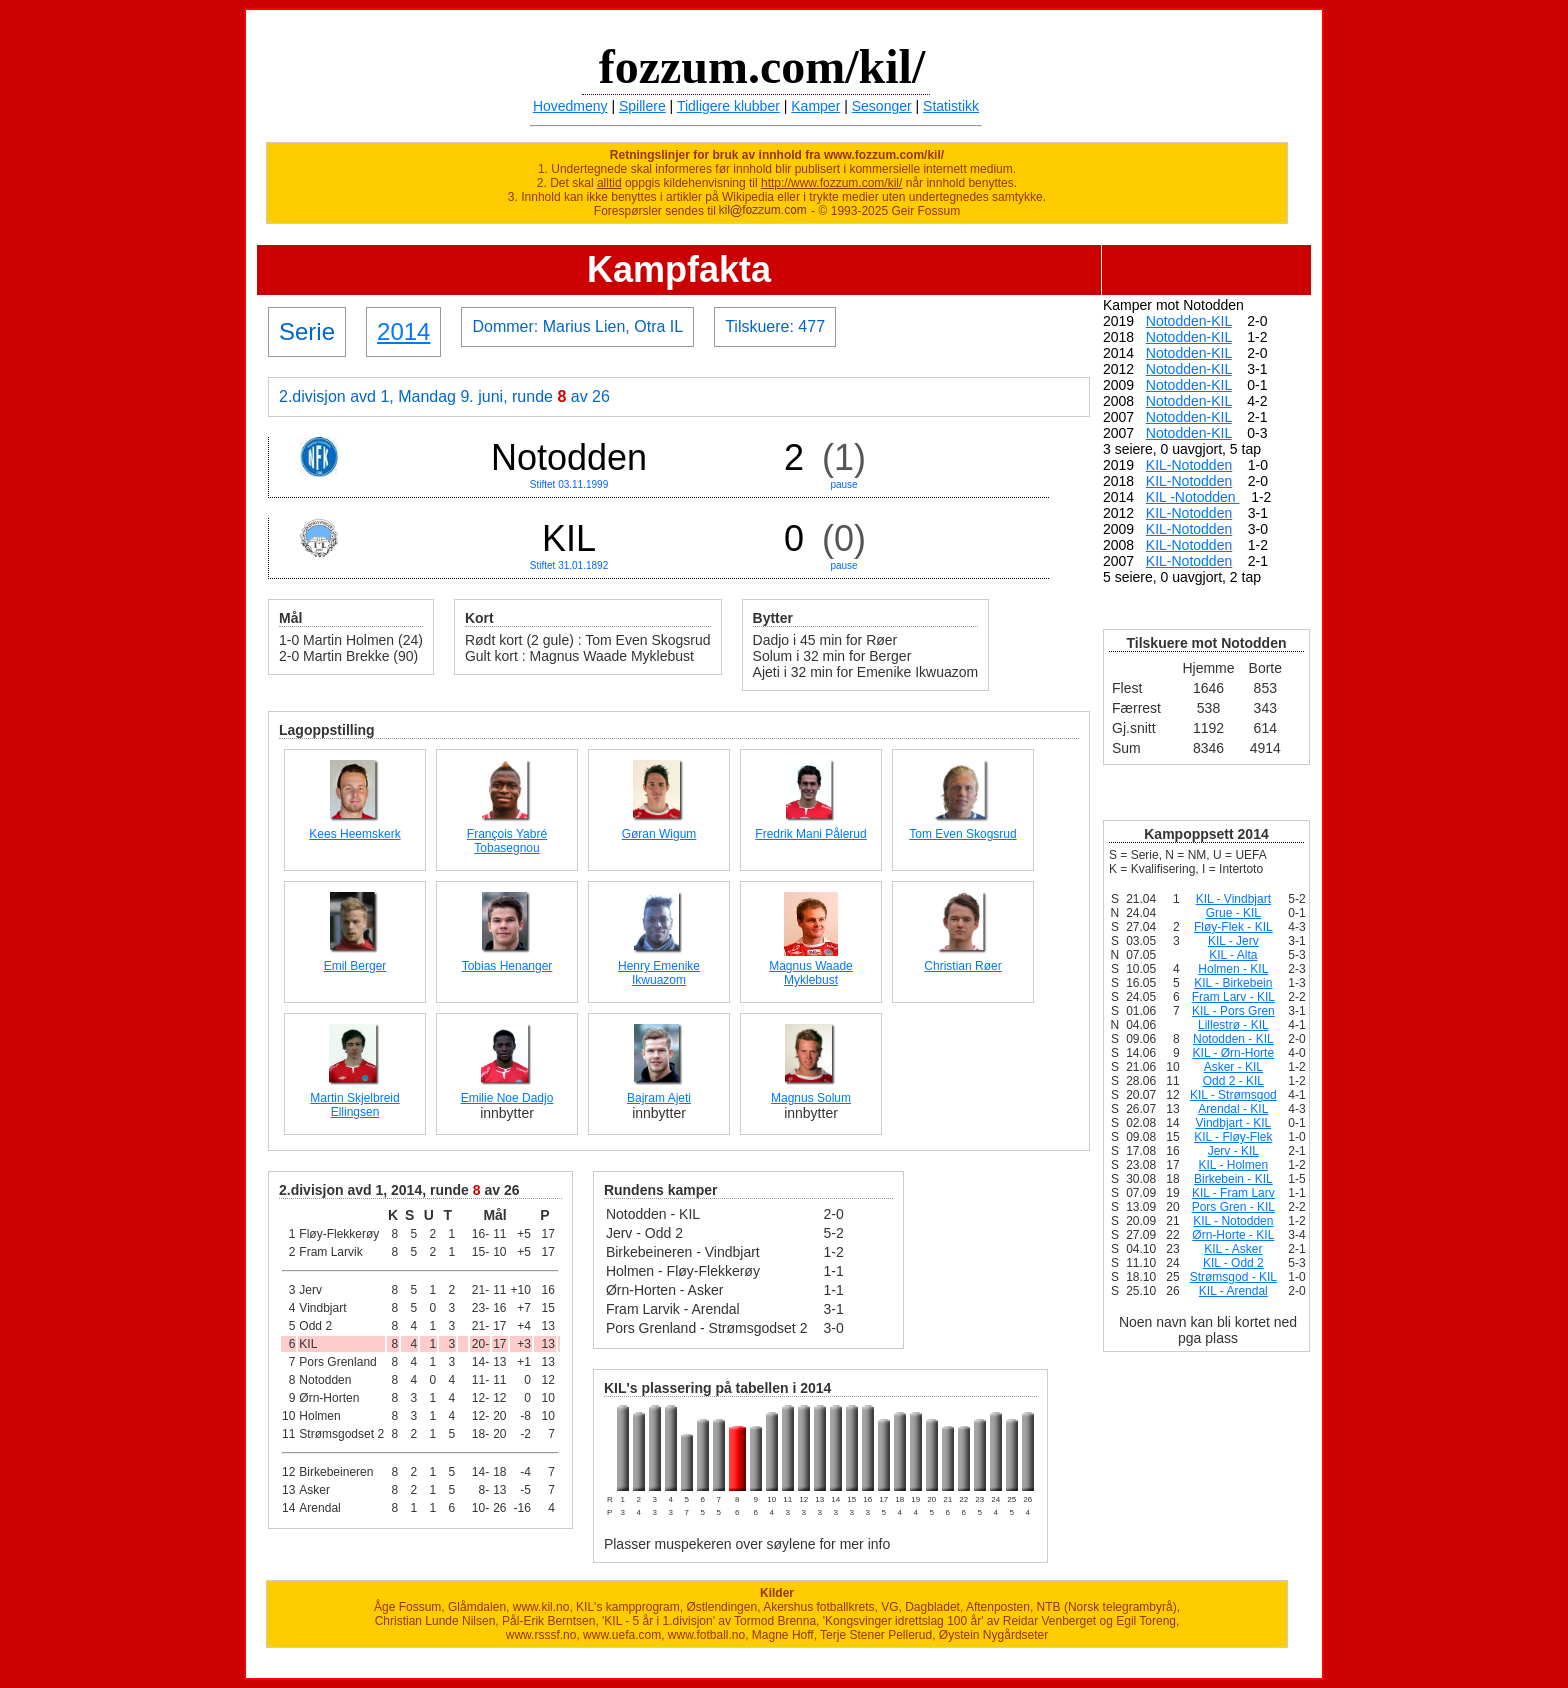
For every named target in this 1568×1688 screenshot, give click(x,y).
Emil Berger (355, 966)
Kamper (815, 106)
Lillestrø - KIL (1233, 1025)
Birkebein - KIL (1233, 1179)
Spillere (642, 106)
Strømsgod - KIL (1233, 1277)
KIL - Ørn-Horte (1234, 1053)
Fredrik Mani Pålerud (810, 834)
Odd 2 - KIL (1233, 1081)
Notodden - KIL (1233, 1039)
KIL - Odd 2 (1233, 1263)
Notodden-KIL (1189, 321)
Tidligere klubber (728, 106)
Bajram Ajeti (659, 1098)
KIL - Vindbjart (1233, 899)
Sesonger (882, 106)
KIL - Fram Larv (1233, 1193)
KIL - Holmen (1234, 1165)
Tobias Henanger (507, 966)
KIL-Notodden (1189, 465)
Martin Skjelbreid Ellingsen (354, 1105)
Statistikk (951, 106)
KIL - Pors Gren (1233, 1011)
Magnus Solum (811, 1098)
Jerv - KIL (1233, 1151)
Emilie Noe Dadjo (507, 1098)
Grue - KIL (1233, 913)
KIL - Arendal (1233, 1291)
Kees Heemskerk (354, 834)
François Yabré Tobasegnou (507, 841)
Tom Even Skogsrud (962, 834)
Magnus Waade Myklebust (811, 973)
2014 (403, 331)
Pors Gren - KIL (1233, 1207)
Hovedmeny (570, 106)
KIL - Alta (1233, 955)
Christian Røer (962, 966)
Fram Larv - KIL (1233, 997)
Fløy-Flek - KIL (1233, 927)
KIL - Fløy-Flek (1233, 1137)
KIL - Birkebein (1233, 983)
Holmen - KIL (1233, 969)
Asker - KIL (1233, 1067)
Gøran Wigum (659, 834)
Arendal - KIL (1233, 1109)
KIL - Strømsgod (1233, 1095)
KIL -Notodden (1193, 497)
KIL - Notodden (1233, 1221)
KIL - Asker (1233, 1249)
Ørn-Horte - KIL (1233, 1235)
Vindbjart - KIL (1233, 1123)
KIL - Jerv (1233, 941)
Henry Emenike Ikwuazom (659, 973)
